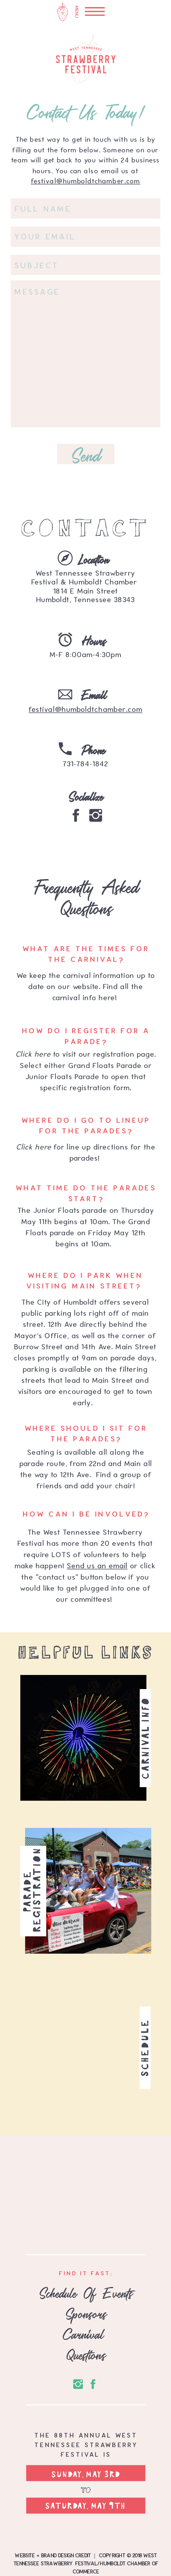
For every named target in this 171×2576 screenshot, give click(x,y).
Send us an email (97, 1566)
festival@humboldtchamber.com (85, 709)
